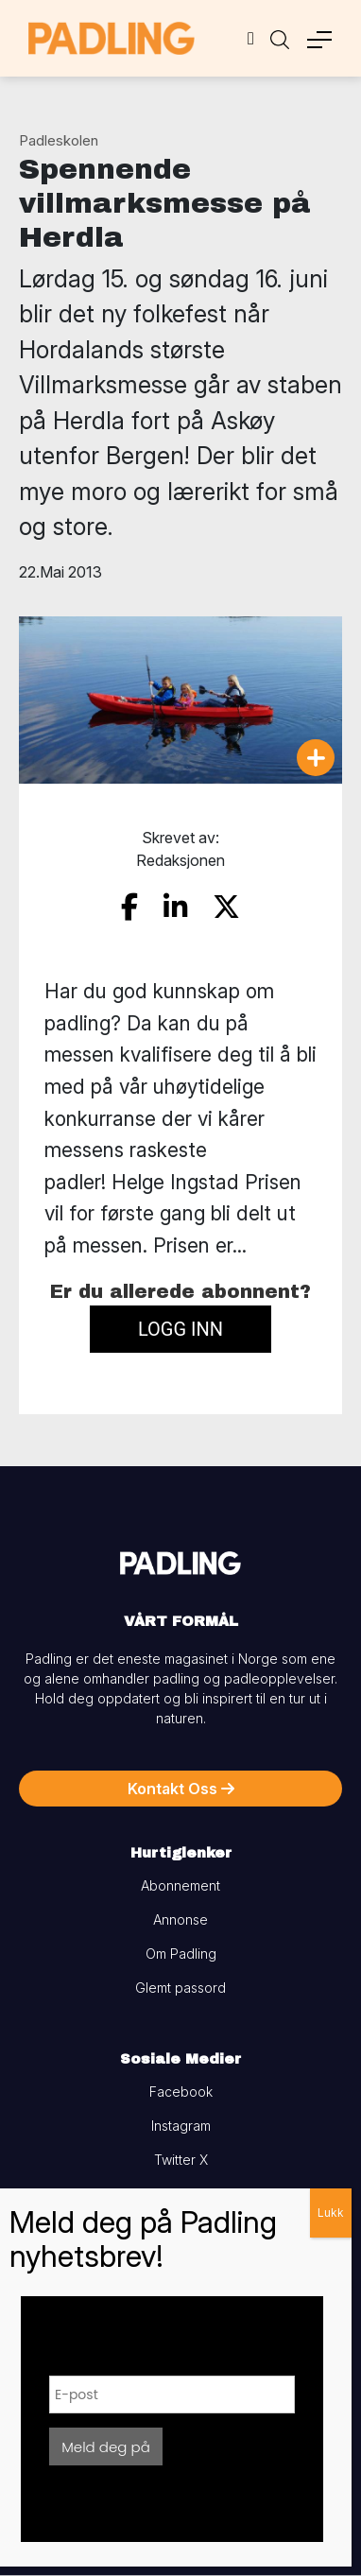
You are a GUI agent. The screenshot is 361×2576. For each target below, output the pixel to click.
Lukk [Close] (331, 2212)
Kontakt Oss (181, 1788)
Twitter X (181, 2160)
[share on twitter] (226, 907)
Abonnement (180, 1885)
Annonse (180, 1919)
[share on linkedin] (175, 907)
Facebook (181, 2091)
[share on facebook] (129, 907)
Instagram (181, 2126)
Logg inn (180, 1329)
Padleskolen (58, 140)
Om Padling (181, 1953)
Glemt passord (180, 1988)
